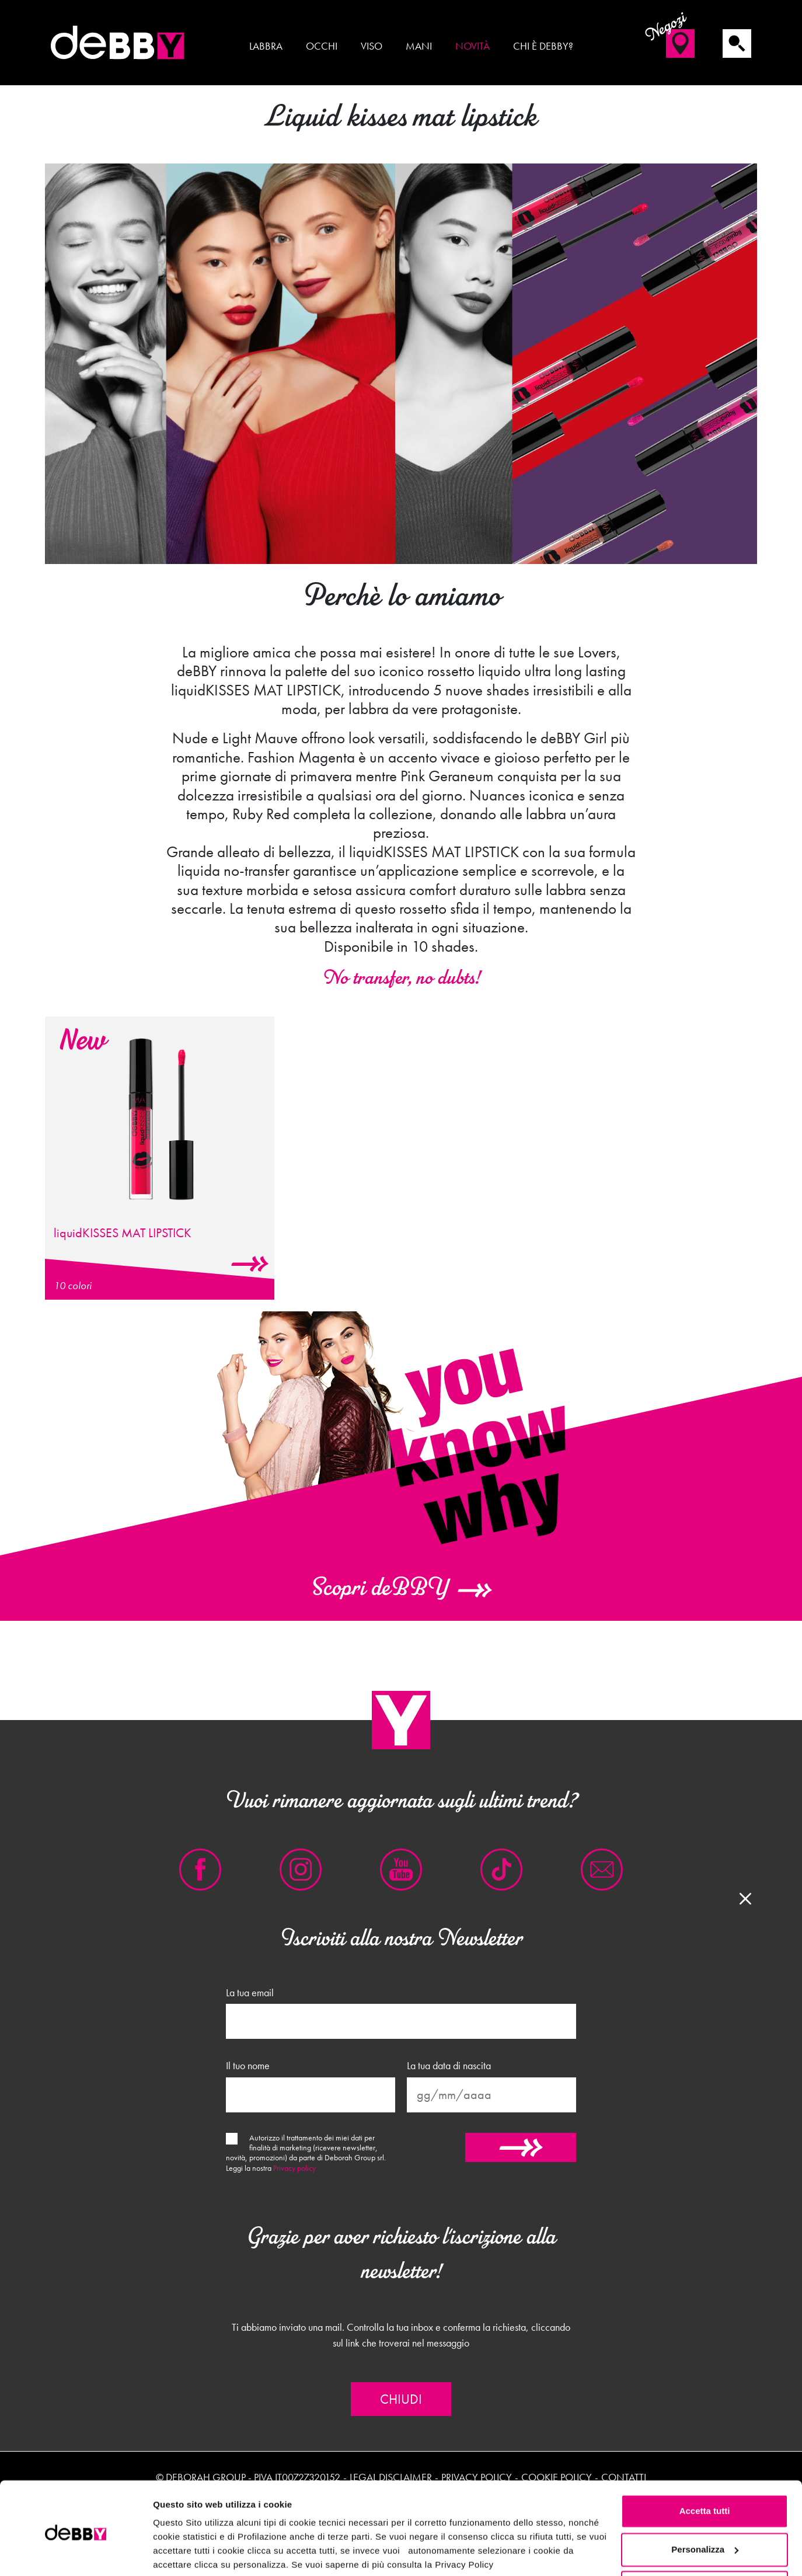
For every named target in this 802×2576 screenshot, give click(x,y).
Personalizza (704, 2505)
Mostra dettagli (184, 2553)
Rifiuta (705, 2544)
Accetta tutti (704, 2467)
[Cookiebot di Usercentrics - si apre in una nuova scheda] (76, 2553)
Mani (419, 46)
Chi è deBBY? (543, 46)
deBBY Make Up (118, 43)
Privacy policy (294, 2168)
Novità (472, 46)
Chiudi (401, 2399)
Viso (371, 46)
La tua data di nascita (449, 2065)
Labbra (266, 46)
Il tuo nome (248, 2065)
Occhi (321, 46)
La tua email (250, 1992)
